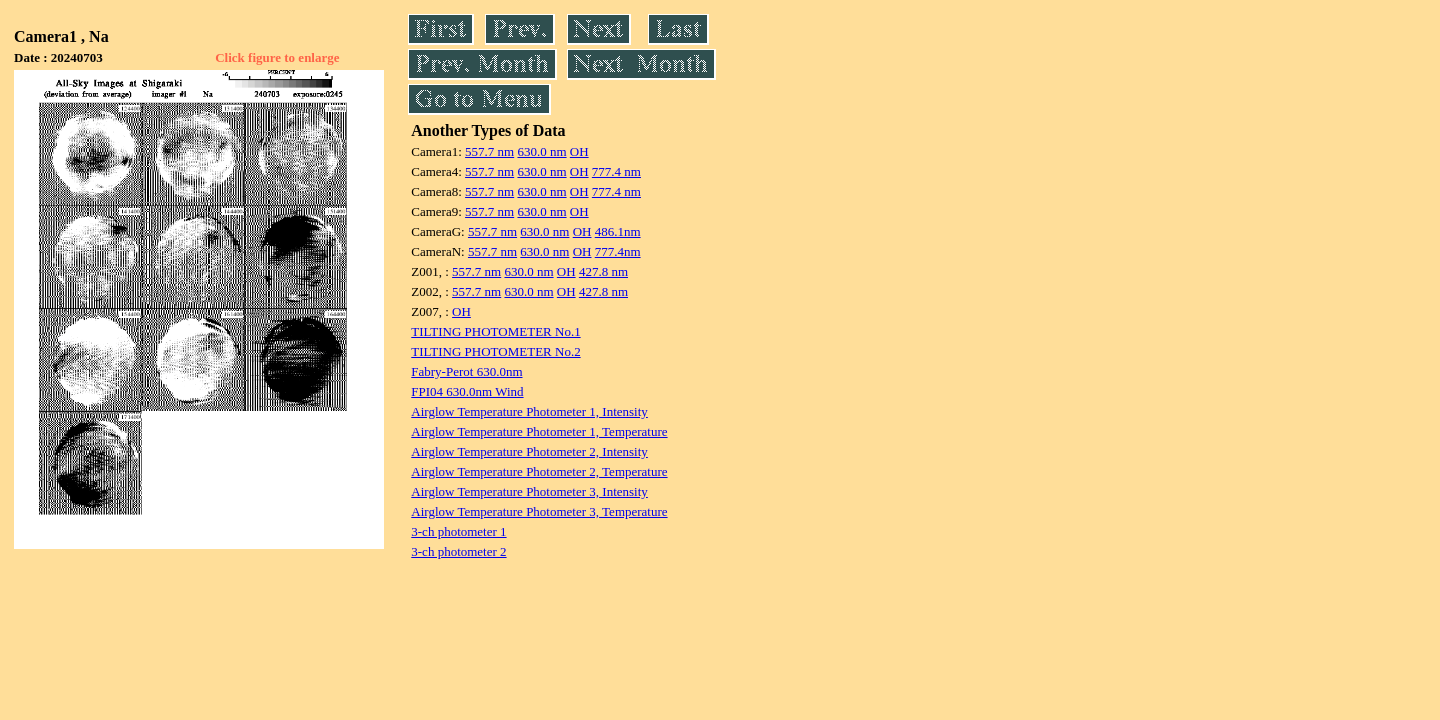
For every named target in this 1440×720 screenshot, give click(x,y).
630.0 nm (541, 151)
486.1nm (618, 231)
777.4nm (618, 251)
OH (579, 151)
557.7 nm (489, 151)
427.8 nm (603, 271)
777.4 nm (616, 171)
